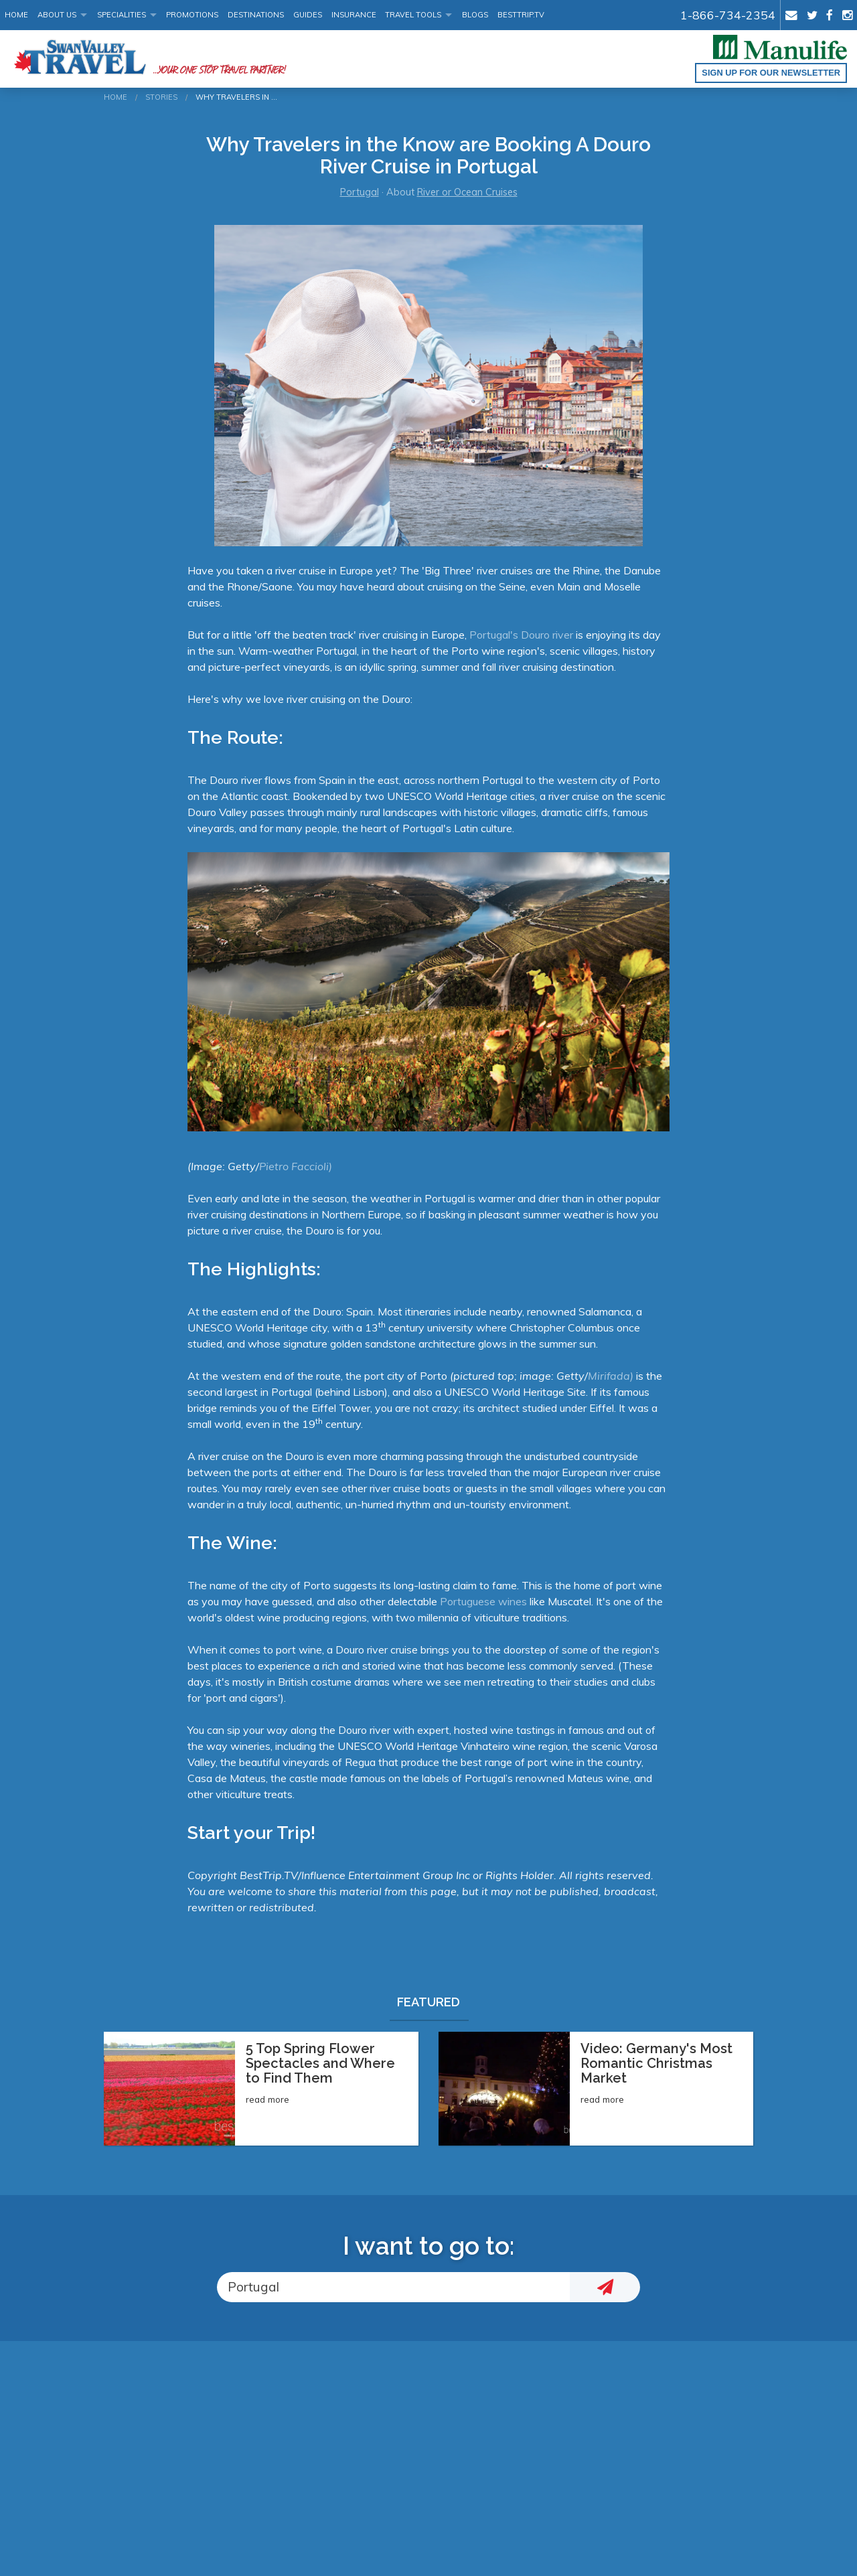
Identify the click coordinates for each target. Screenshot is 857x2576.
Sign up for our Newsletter (771, 73)
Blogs (475, 14)
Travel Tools (413, 14)
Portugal (359, 192)
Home (16, 14)
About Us (56, 14)
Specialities (121, 14)
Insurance (353, 14)
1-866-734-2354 (727, 14)
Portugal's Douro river (521, 634)
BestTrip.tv (520, 14)
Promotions (192, 14)
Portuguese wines (483, 1601)
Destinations (256, 14)
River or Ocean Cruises (467, 192)
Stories (161, 97)
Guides (307, 14)
